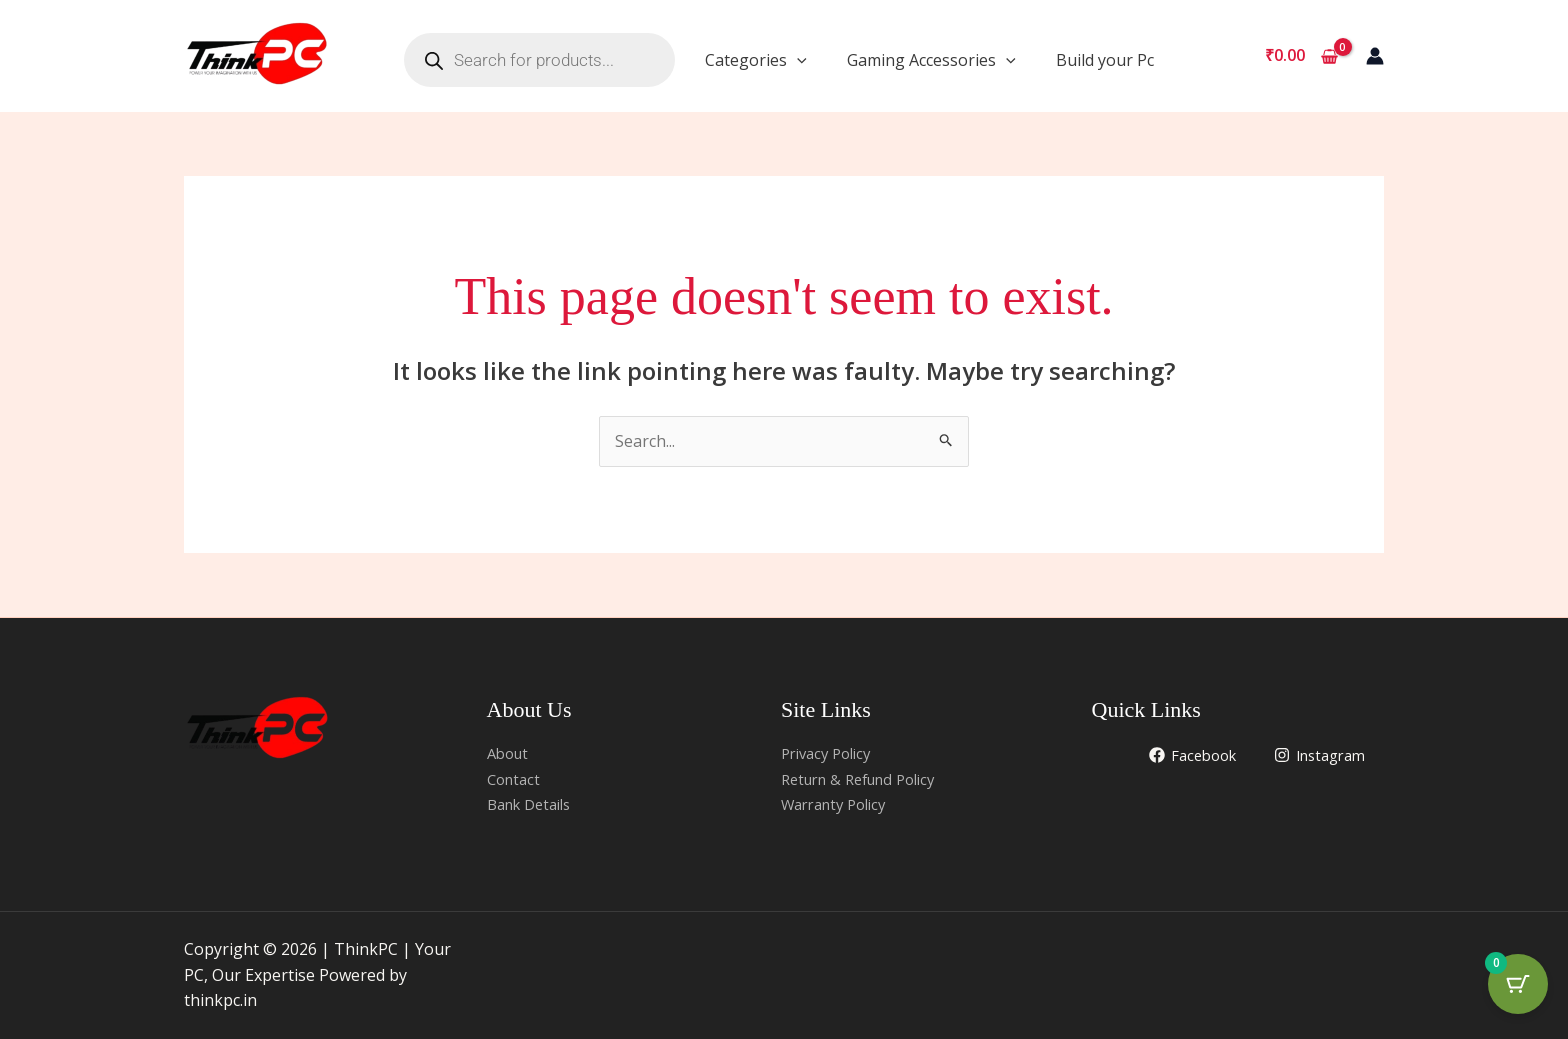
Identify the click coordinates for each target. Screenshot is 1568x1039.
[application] (797, 60)
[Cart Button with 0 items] (1518, 989)
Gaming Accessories (931, 60)
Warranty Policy (840, 804)
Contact (516, 779)
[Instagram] (1315, 755)
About (510, 753)
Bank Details (534, 804)
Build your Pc (1105, 60)
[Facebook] (1180, 755)
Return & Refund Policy (867, 779)
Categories (756, 60)
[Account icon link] (1375, 56)
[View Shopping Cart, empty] (1301, 56)
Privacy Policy (831, 753)
